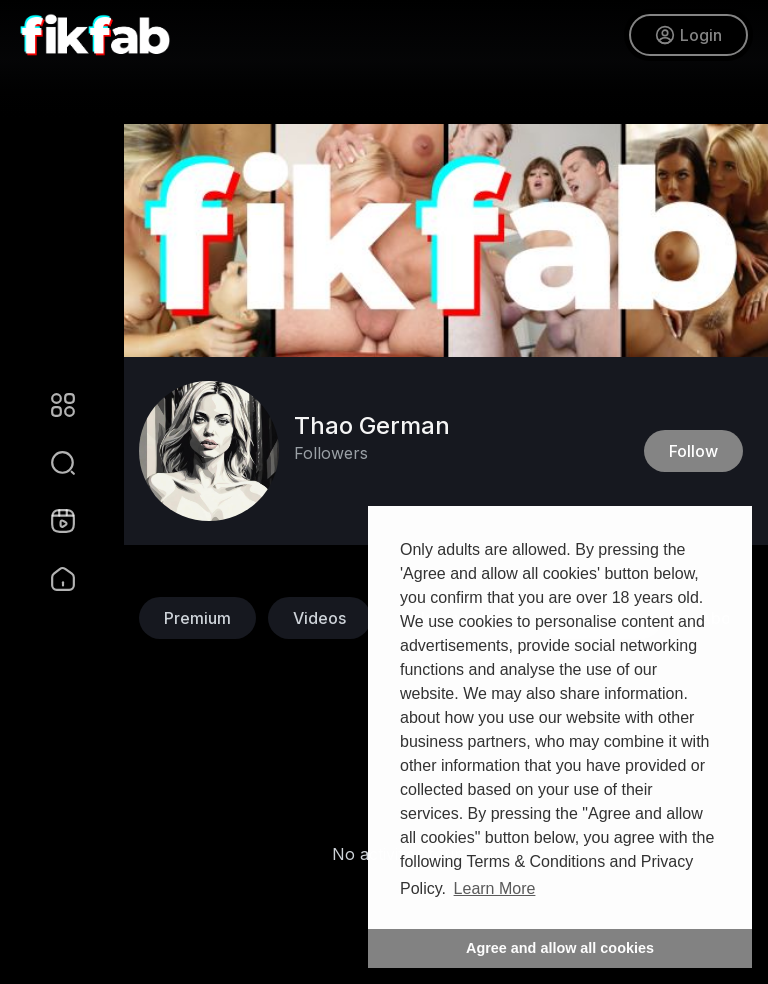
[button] (50, 463)
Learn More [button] (495, 888)
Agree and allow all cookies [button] (560, 948)
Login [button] (688, 35)
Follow (693, 451)
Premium (197, 618)
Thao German (372, 425)
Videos (319, 618)
